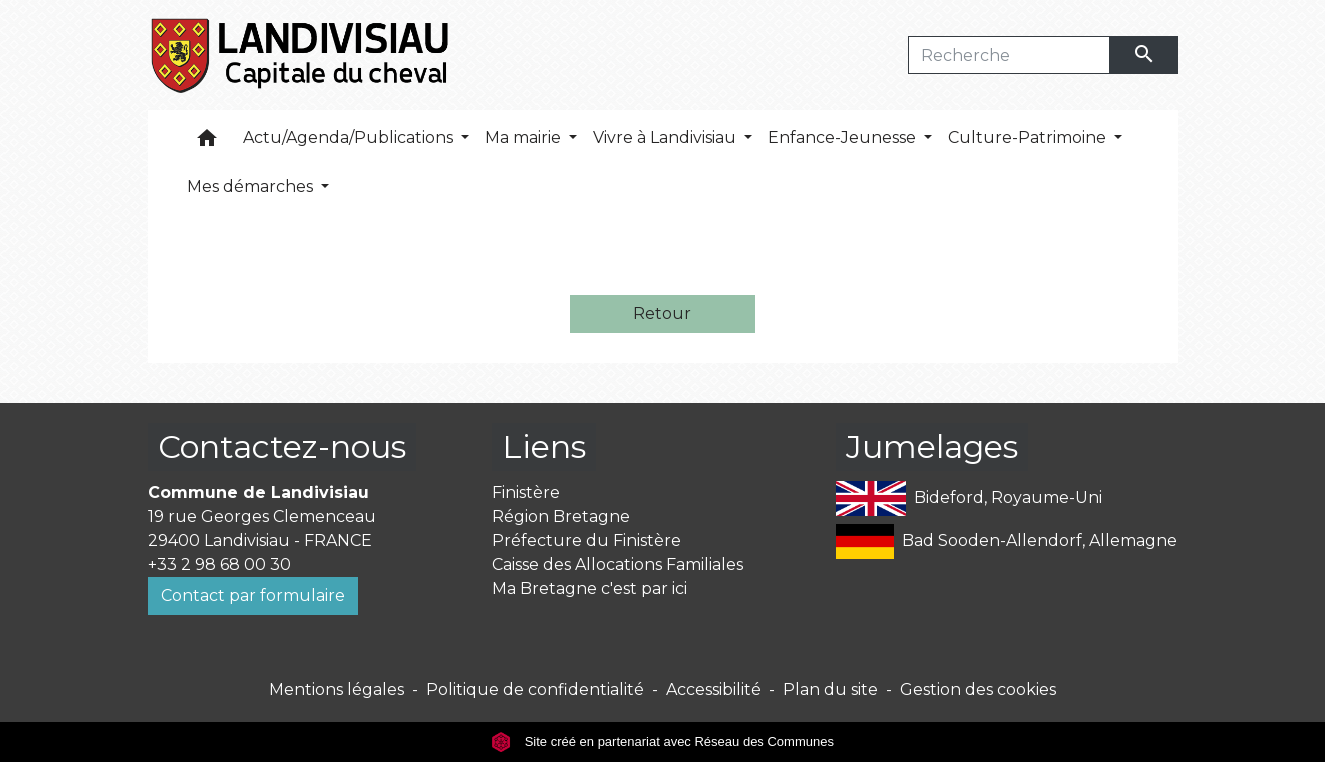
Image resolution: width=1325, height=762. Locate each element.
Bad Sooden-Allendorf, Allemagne (1006, 541)
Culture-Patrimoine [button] (1029, 137)
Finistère (526, 492)
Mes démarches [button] (252, 186)
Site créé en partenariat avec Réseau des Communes (662, 741)
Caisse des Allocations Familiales (617, 564)
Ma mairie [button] (525, 137)
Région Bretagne (561, 516)
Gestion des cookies (978, 689)
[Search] (1009, 55)
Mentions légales (336, 689)
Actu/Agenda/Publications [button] (350, 137)
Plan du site (830, 689)
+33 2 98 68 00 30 (219, 564)
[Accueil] (301, 55)
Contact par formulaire (253, 595)
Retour (662, 313)
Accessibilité (713, 689)
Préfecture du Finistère (586, 540)
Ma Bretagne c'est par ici (589, 588)
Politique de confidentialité (535, 689)
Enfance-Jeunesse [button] (844, 137)
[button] (207, 142)
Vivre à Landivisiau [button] (666, 137)
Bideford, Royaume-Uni (969, 498)
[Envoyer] (1144, 55)
